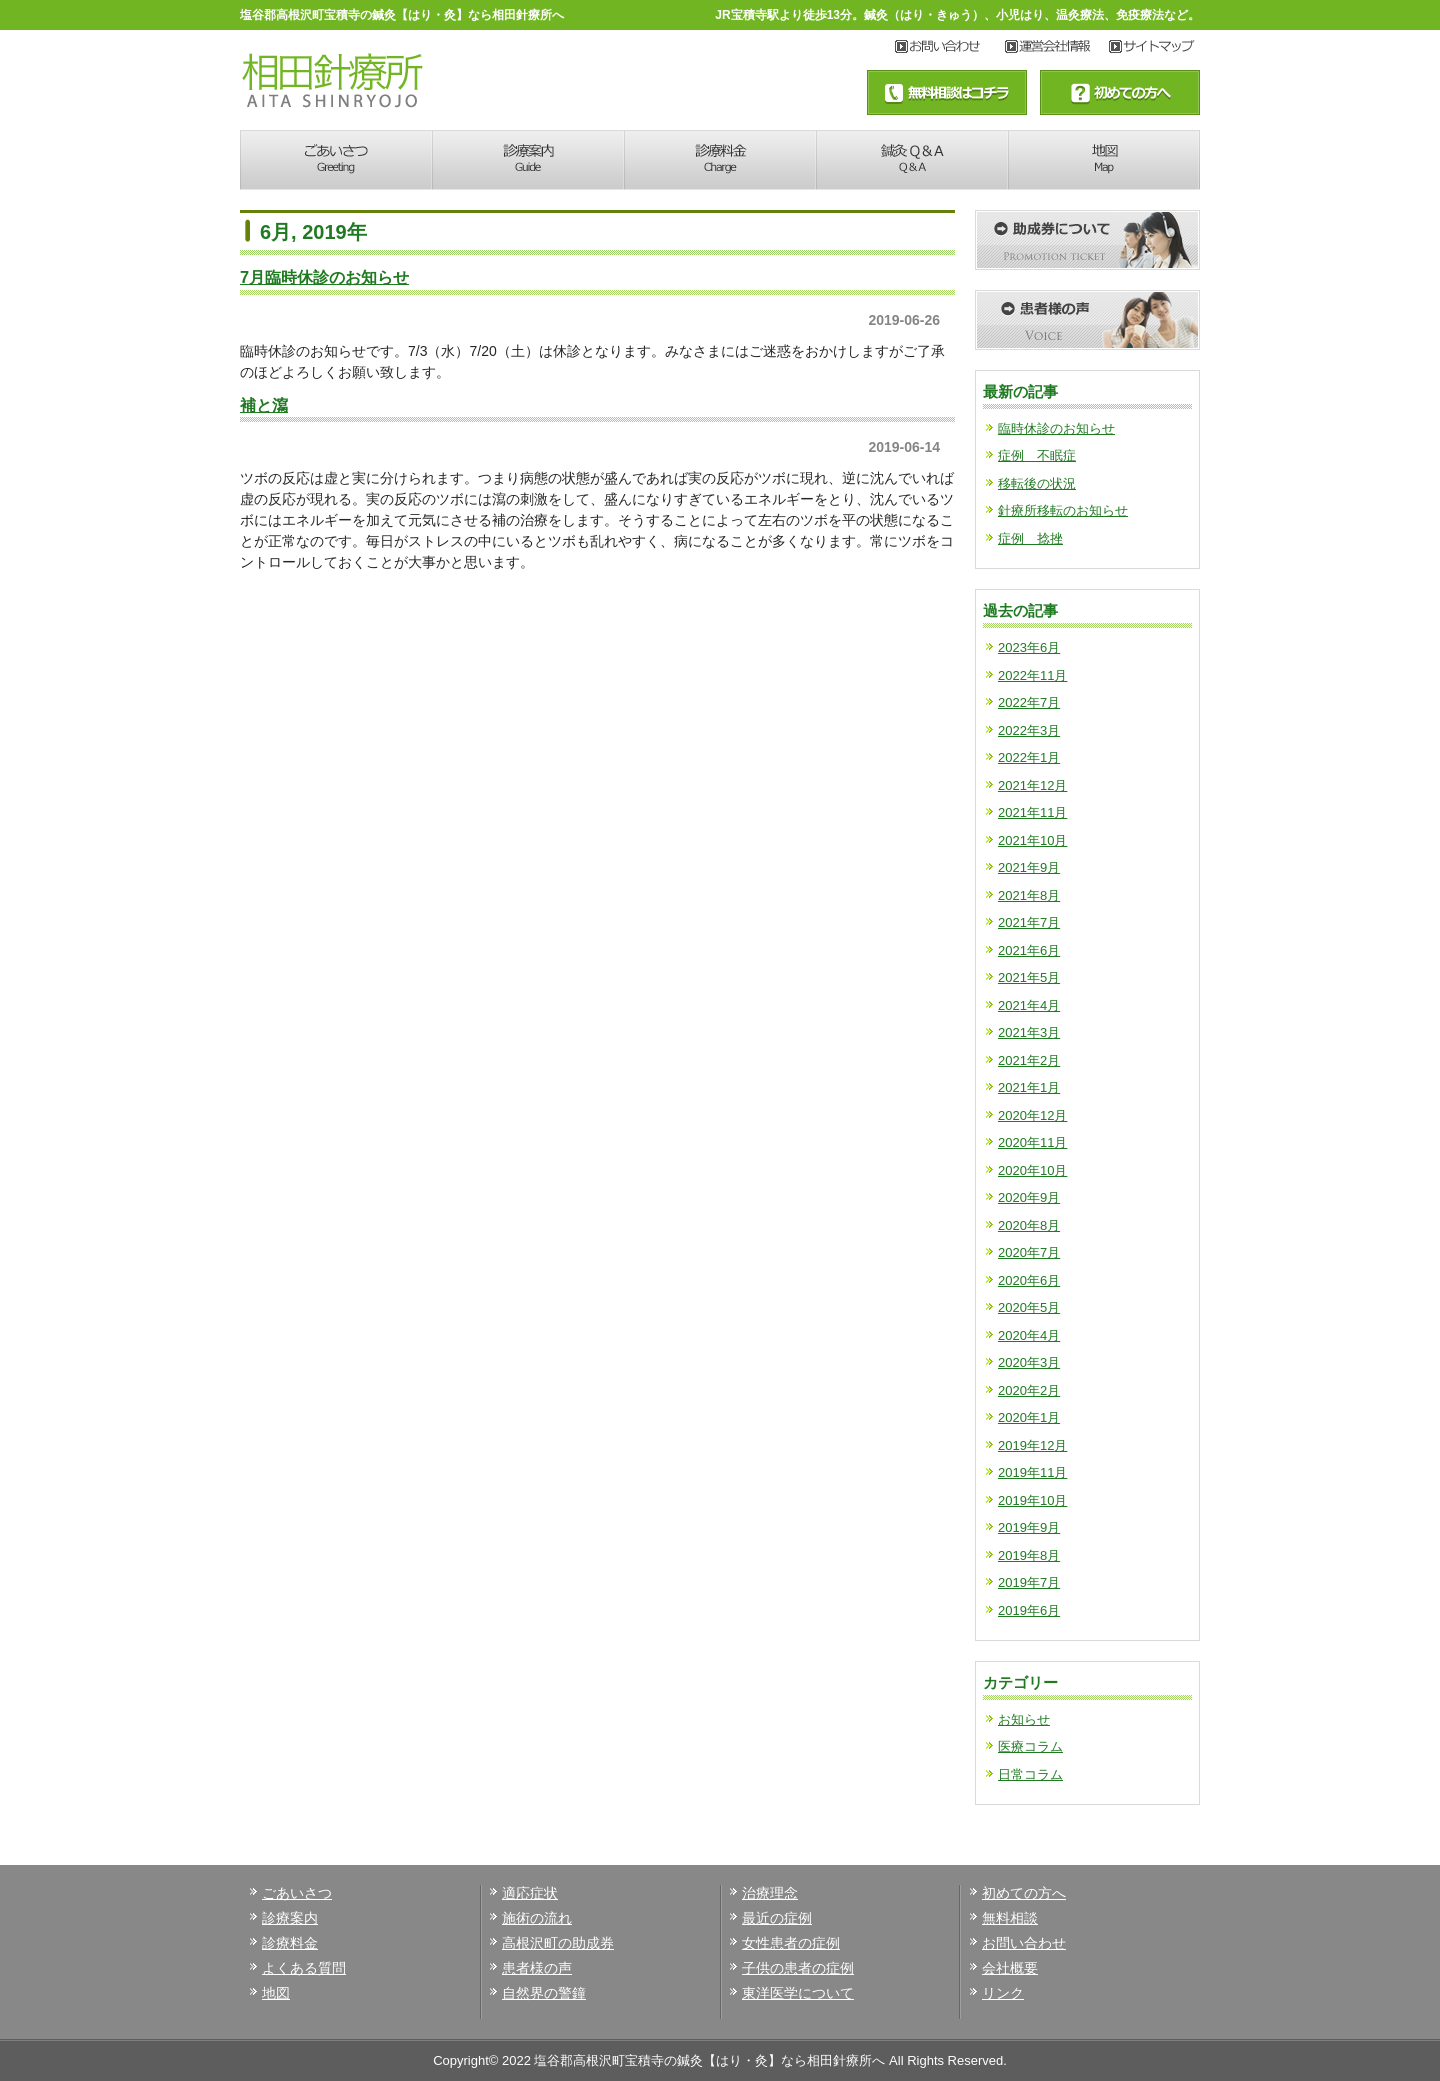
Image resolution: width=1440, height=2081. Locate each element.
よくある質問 (304, 1968)
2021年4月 (1029, 1005)
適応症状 (530, 1893)
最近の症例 (777, 1918)
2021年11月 (1032, 812)
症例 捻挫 (1030, 538)
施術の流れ (537, 1918)
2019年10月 (1032, 1500)
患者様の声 (537, 1968)
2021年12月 (1032, 785)
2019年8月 (1029, 1555)
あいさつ (336, 160)
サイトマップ (1057, 47)
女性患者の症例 (791, 1943)
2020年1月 (1029, 1417)
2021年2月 (1029, 1060)
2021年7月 (1029, 922)
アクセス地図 (1154, 47)
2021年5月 (1029, 977)
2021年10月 (1032, 840)
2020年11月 (1032, 1142)
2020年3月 (1029, 1362)
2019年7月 (1029, 1582)
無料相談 (1010, 1918)
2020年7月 (1029, 1252)
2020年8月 (1029, 1225)
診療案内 (528, 160)
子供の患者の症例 (798, 1968)
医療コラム (1030, 1746)
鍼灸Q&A (912, 160)
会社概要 (1010, 1968)
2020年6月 (1029, 1280)
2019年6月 (1029, 1610)
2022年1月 (1029, 757)
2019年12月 (1032, 1445)
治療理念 (770, 1893)
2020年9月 (1029, 1197)
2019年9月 (1029, 1527)
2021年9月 (1029, 867)
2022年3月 (1029, 730)
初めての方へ (1024, 1893)
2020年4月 (1029, 1335)
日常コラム (1030, 1774)
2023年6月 (1029, 647)
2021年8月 (1029, 895)
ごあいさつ (297, 1893)
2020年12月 (1032, 1115)
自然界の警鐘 (544, 1993)
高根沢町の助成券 (558, 1943)
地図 (1104, 160)
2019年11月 (1032, 1472)
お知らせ (1024, 1719)
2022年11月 (1032, 675)
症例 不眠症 (1037, 455)
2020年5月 (1029, 1307)
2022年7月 (1029, 702)
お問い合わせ (950, 47)
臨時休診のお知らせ (1056, 428)
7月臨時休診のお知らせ (324, 277)
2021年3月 (1029, 1032)
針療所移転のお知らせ (1063, 510)
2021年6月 (1029, 950)
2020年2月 (1029, 1390)
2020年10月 (1032, 1170)
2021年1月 (1029, 1087)
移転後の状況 (1037, 483)
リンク (1003, 1993)
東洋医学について (798, 1993)
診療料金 (720, 160)
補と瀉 (264, 405)
